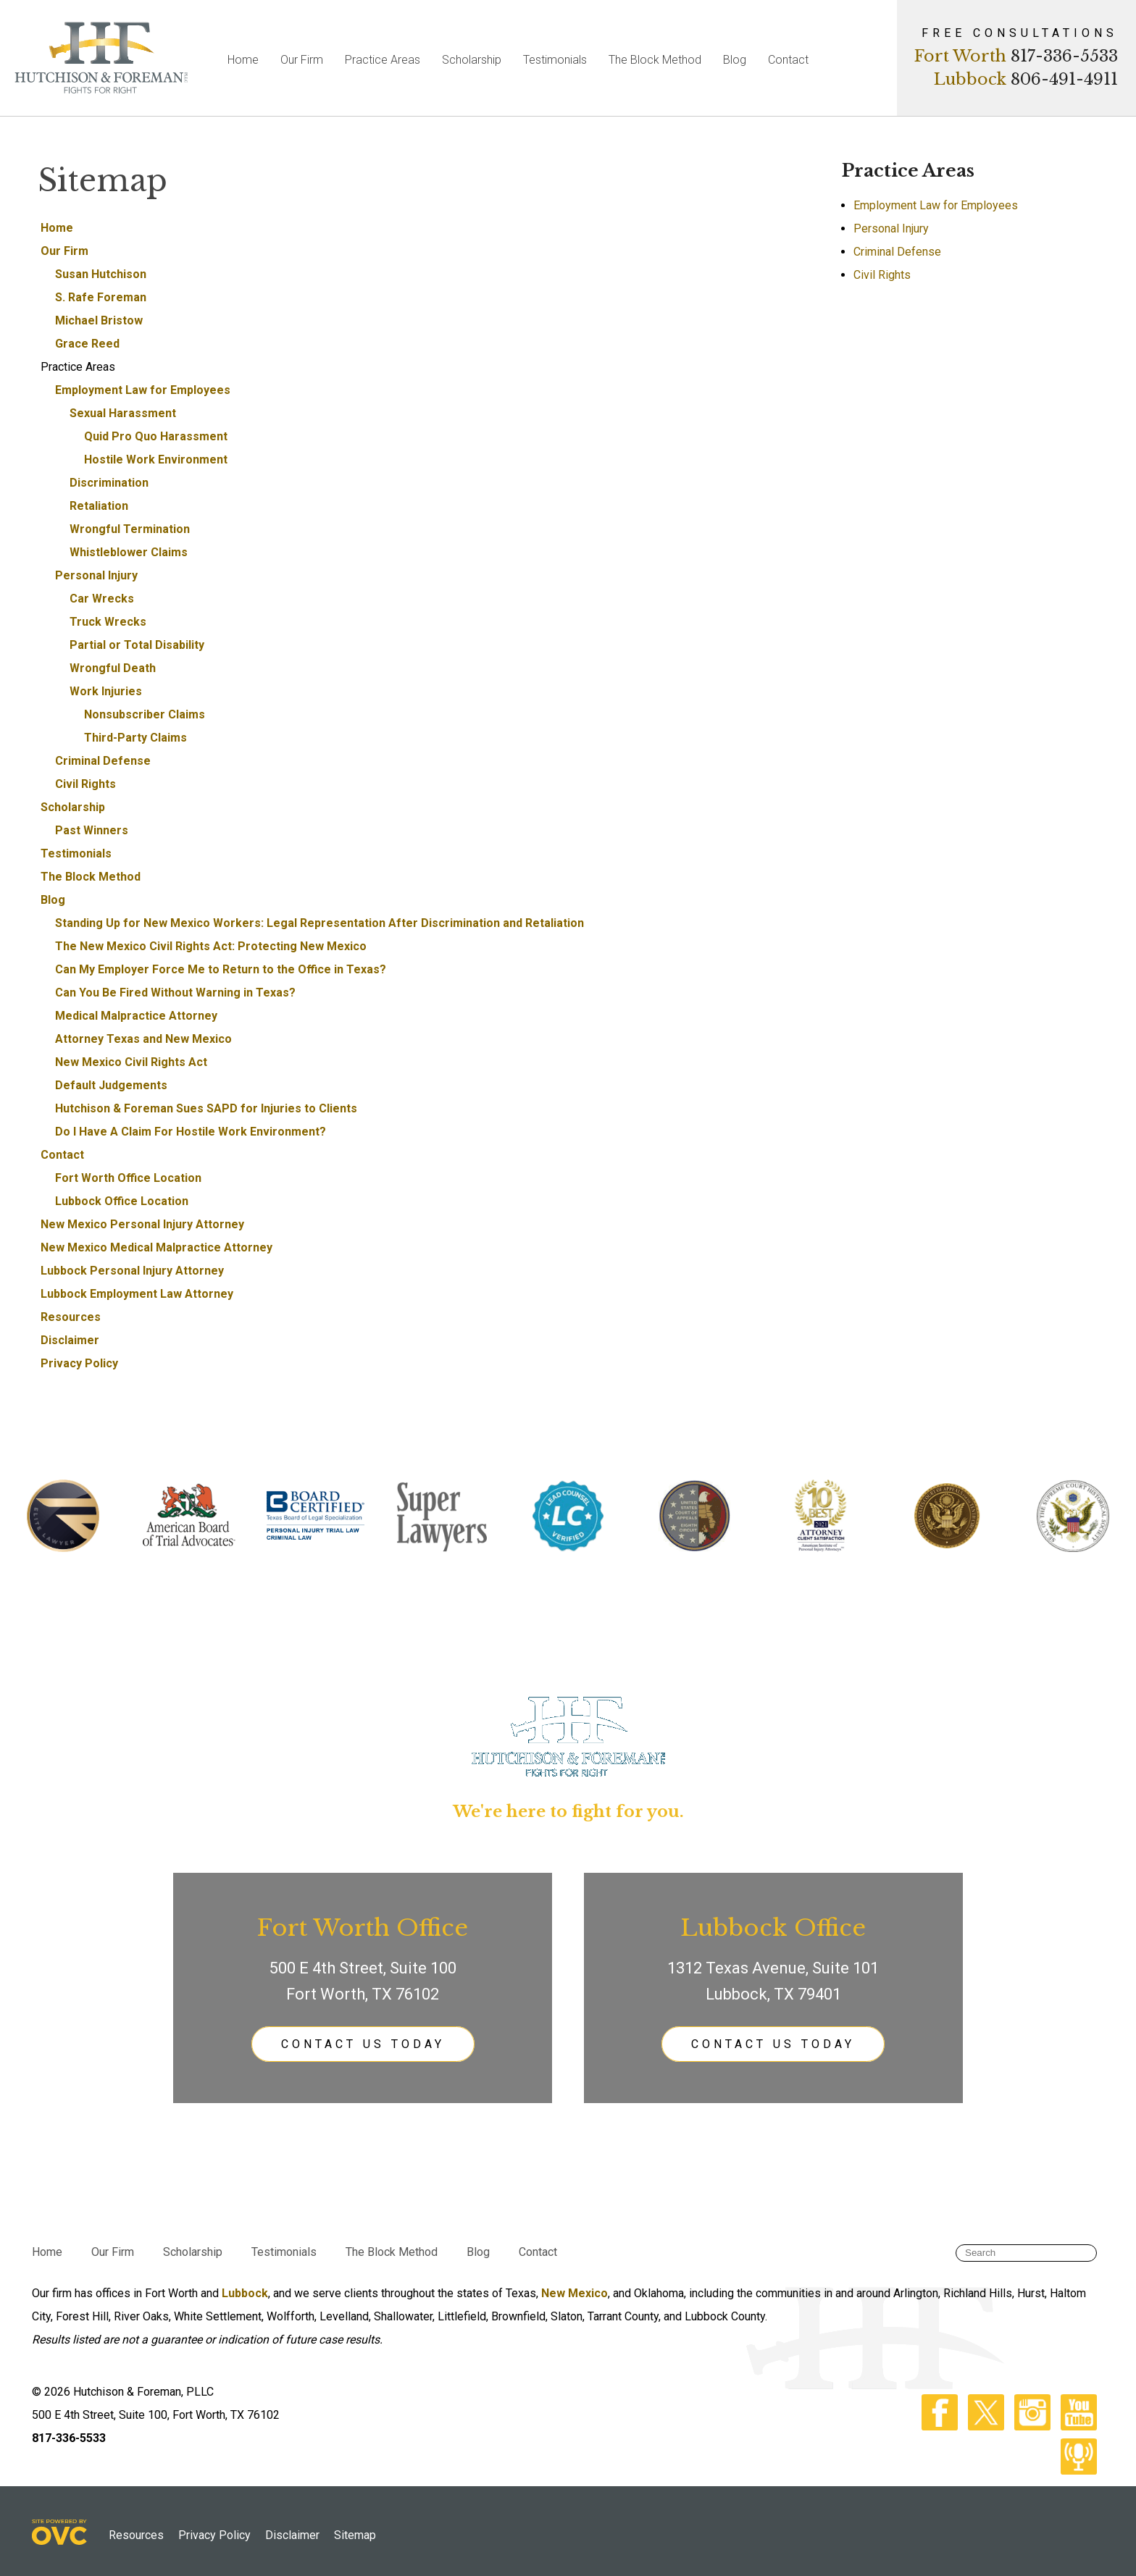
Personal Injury (96, 575)
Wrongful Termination (130, 529)
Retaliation (99, 506)
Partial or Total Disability (137, 645)
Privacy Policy (79, 1363)
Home (243, 60)
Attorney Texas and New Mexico (143, 1039)
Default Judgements (111, 1085)
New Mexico (574, 2293)
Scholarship (471, 60)
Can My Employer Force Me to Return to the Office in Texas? (220, 969)
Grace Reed (87, 344)
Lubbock (245, 2293)
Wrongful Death (113, 668)
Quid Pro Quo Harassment (155, 436)
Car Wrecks (102, 598)
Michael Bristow (99, 320)
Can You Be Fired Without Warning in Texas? (175, 992)
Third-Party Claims (135, 737)
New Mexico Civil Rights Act (131, 1062)
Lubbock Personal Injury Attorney (132, 1270)
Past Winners (91, 830)
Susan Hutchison (100, 274)
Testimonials (555, 60)
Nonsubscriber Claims (144, 714)
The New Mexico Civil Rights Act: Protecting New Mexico (211, 946)
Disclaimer (70, 1340)
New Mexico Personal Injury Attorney (142, 1224)
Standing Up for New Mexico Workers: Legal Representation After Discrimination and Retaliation (319, 923)
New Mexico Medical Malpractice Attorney (156, 1247)
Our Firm (301, 60)
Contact (788, 60)
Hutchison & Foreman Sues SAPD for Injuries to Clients (206, 1108)
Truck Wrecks (108, 622)
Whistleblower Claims (129, 552)
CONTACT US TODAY (363, 2044)
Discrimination (109, 483)
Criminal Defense (103, 761)
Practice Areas (382, 60)
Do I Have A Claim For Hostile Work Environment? (190, 1131)
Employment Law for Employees (142, 390)
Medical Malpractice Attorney (136, 1016)
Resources (71, 1317)
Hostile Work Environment (155, 459)
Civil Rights (85, 784)
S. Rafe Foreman (100, 297)
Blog (734, 60)
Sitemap (355, 2535)
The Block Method (655, 60)
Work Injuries (106, 691)
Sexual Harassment (123, 413)
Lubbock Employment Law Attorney (137, 1294)
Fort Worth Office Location (128, 1178)
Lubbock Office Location (121, 1201)
